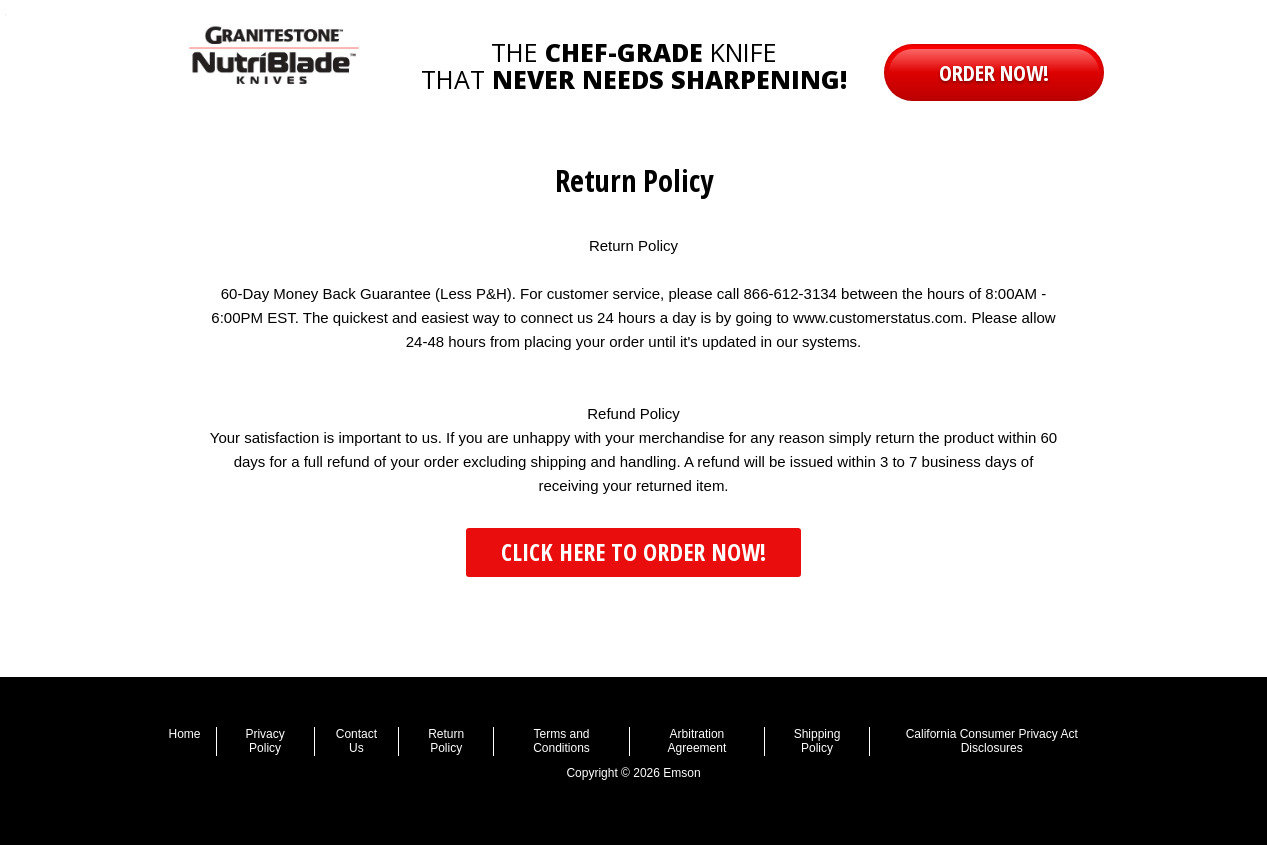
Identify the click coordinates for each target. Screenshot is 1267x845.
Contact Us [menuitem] (356, 741)
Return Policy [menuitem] (446, 741)
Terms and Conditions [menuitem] (561, 741)
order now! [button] (994, 72)
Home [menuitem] (185, 734)
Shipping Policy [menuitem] (817, 741)
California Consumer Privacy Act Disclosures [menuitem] (992, 741)
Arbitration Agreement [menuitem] (697, 741)
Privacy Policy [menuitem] (264, 741)
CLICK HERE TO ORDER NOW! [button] (633, 551)
